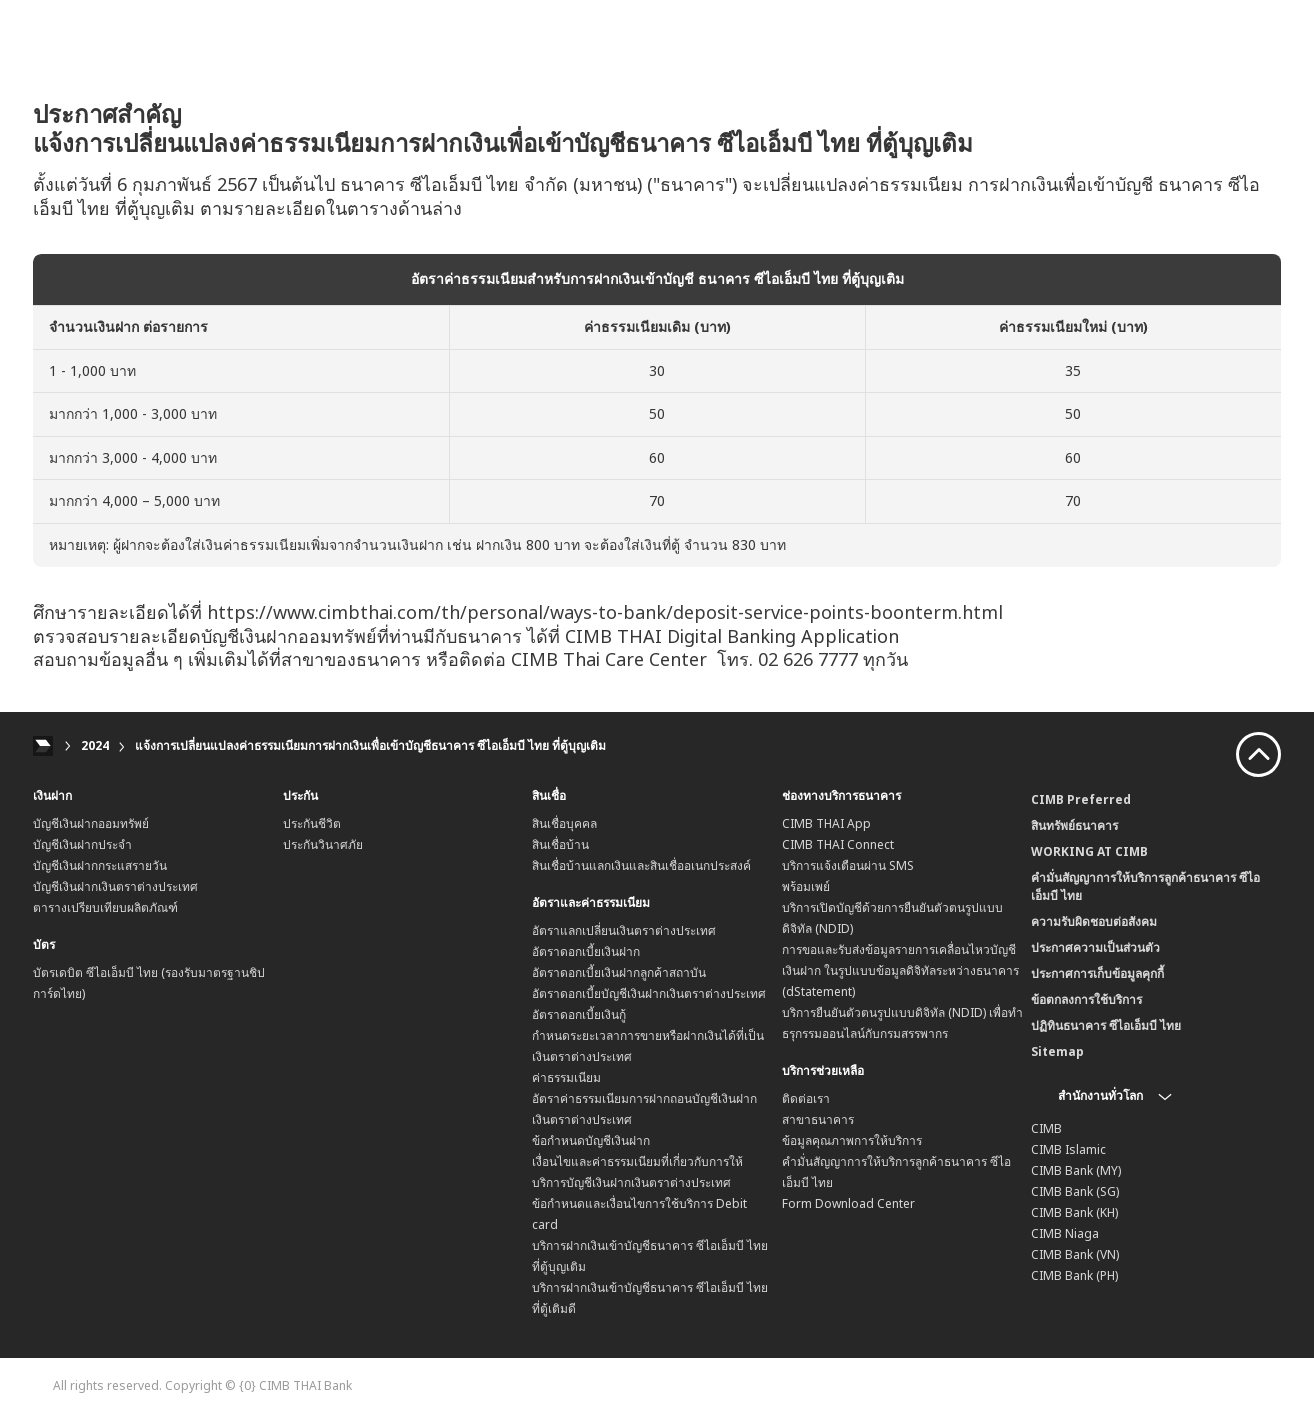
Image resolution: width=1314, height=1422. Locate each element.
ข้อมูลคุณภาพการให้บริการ (852, 1140)
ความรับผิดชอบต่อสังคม (1094, 921)
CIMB (1046, 1128)
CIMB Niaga (1065, 1233)
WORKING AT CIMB (1089, 851)
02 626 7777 (808, 659)
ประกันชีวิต (312, 823)
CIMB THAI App (826, 823)
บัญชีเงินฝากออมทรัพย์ (91, 823)
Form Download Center (848, 1203)
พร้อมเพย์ (806, 886)
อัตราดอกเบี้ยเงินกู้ (579, 1014)
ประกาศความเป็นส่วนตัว (1095, 947)
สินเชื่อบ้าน (560, 844)
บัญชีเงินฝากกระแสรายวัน (100, 865)
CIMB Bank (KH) (1074, 1212)
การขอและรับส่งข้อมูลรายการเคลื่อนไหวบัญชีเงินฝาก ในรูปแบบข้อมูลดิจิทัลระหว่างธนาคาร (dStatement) (900, 970)
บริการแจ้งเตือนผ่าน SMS (848, 865)
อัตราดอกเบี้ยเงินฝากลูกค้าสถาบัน (619, 972)
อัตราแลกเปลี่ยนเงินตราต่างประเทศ (624, 930)
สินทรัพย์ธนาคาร (1074, 825)
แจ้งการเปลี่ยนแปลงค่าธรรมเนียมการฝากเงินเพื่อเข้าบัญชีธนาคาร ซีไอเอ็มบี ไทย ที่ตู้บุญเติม (370, 745)
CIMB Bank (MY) (1076, 1170)
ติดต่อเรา (806, 1098)
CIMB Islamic (1068, 1149)
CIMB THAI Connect (838, 844)
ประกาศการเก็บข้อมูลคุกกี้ (1097, 973)
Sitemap (1057, 1051)
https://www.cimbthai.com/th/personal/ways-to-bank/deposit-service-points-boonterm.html (605, 612)
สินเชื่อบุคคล (564, 823)
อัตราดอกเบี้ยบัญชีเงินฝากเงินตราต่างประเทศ (649, 993)
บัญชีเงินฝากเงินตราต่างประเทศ (115, 886)
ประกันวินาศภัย (323, 844)
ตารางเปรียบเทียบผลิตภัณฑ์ (105, 907)
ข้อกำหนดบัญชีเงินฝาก (591, 1140)
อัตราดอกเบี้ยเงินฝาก (586, 951)
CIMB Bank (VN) (1075, 1254)
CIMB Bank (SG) (1075, 1191)
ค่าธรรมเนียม (566, 1077)
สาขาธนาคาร (818, 1119)
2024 (95, 745)
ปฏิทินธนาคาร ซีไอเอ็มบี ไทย (1106, 1025)
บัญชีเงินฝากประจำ (82, 844)
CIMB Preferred (1081, 799)
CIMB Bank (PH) (1074, 1275)
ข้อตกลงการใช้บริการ (1086, 999)
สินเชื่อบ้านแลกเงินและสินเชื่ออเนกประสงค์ (641, 865)
